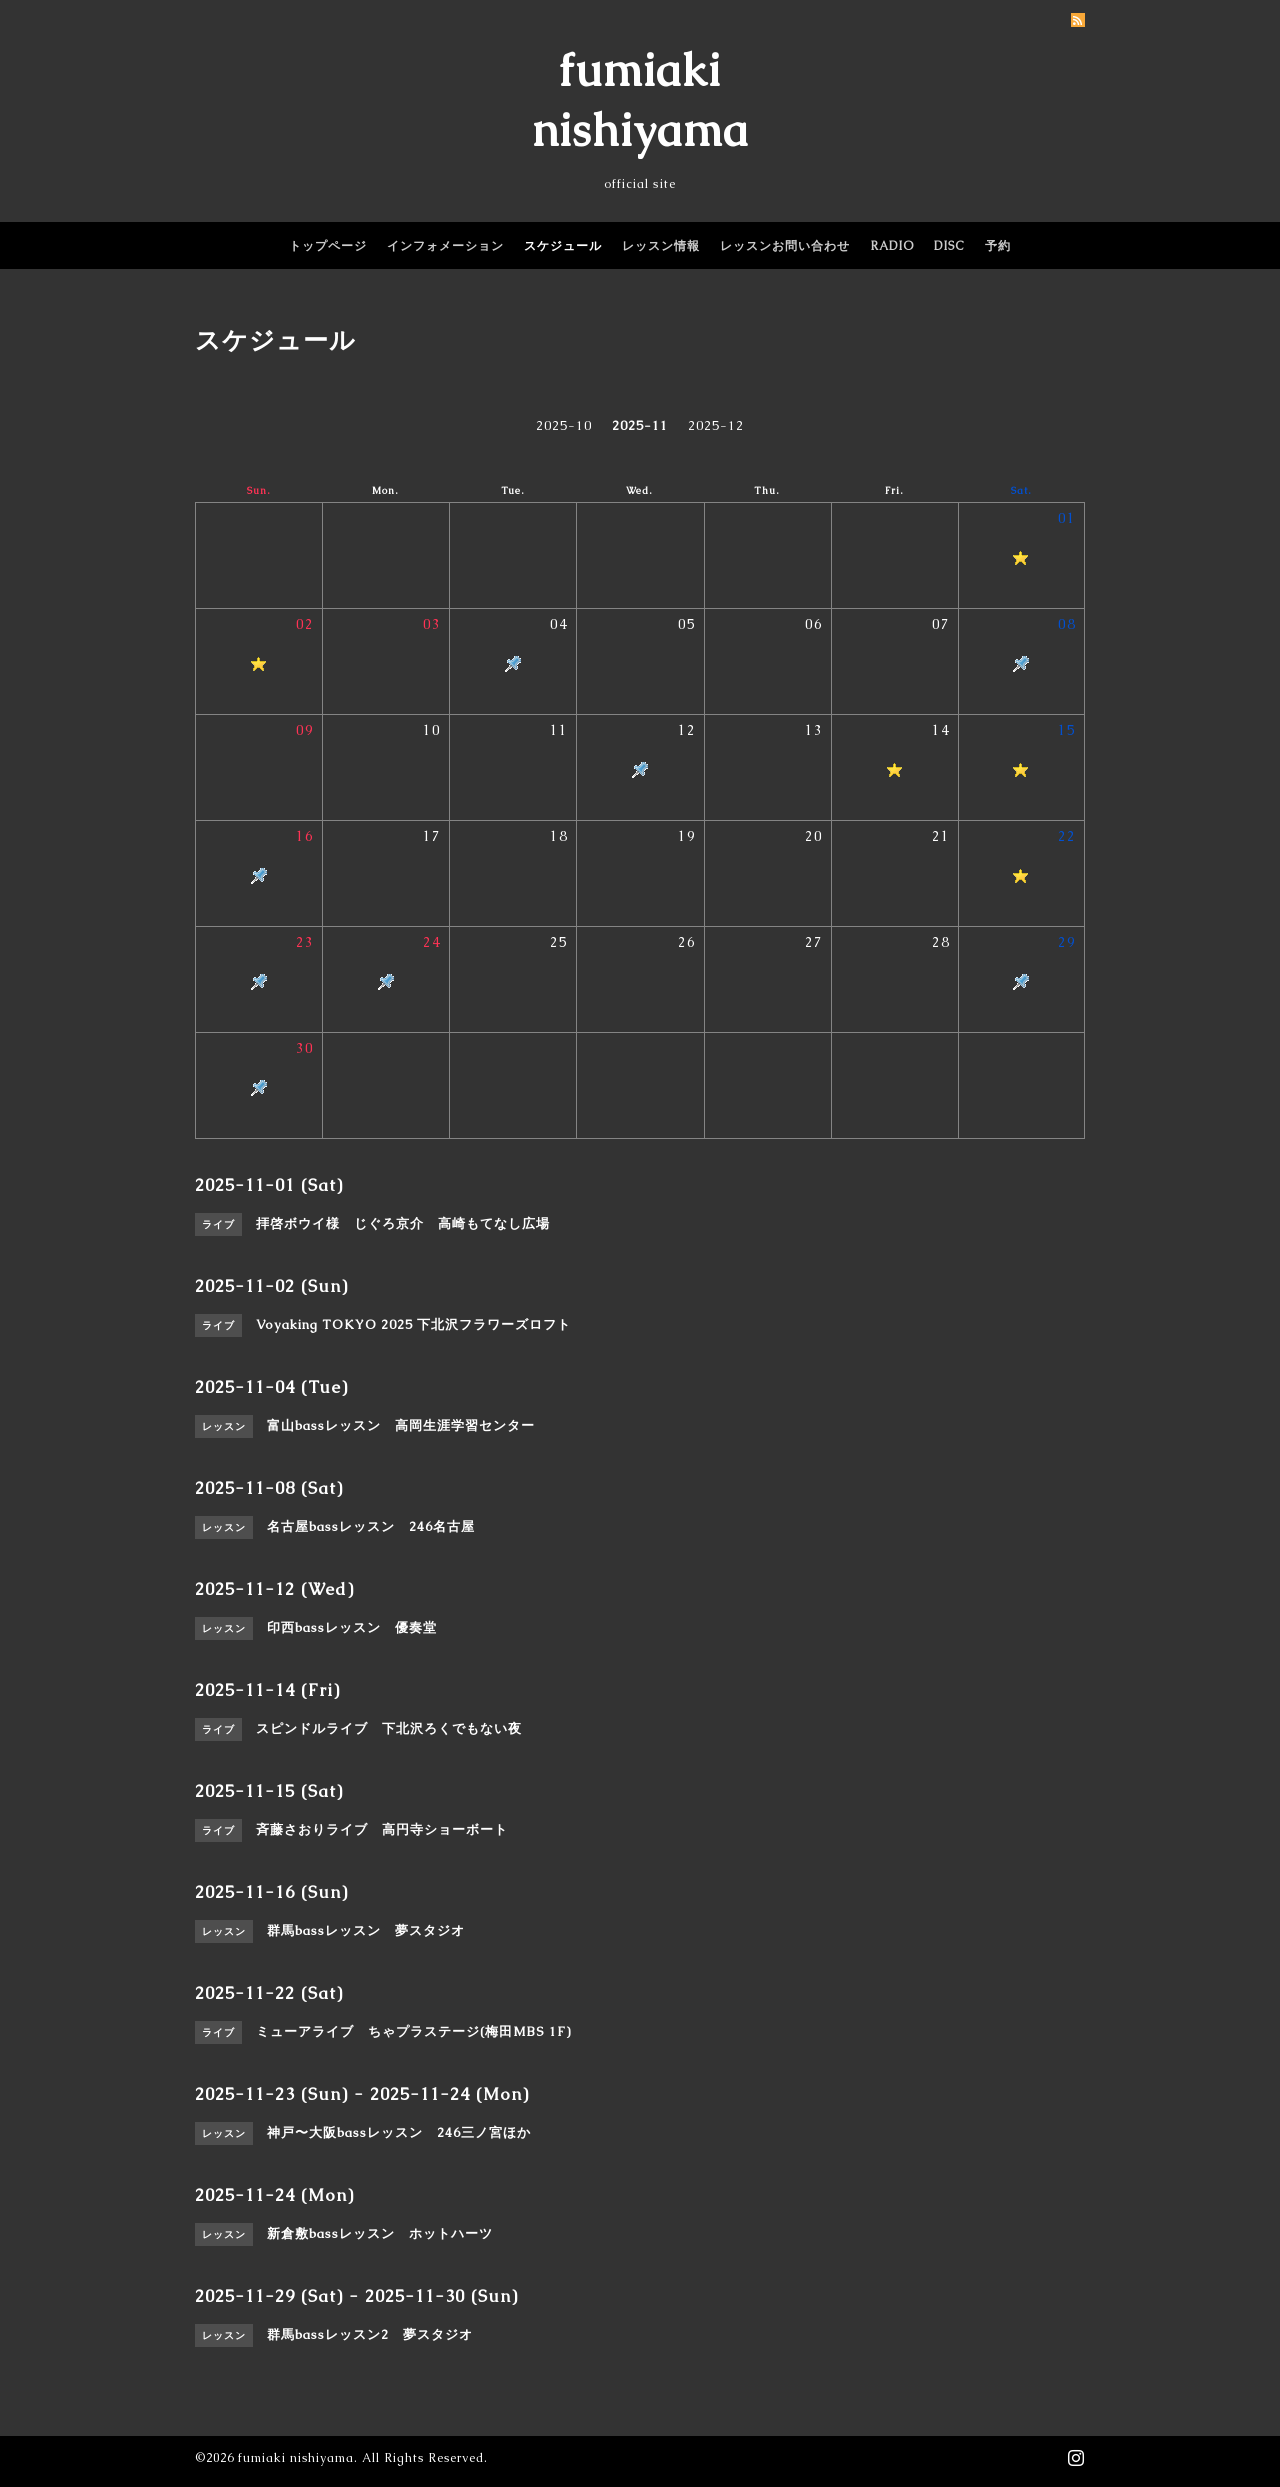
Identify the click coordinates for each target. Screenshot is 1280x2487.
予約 (998, 246)
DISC (949, 246)
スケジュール (563, 246)
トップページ (328, 246)
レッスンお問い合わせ (785, 246)
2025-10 (564, 425)
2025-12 (716, 425)
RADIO (892, 246)
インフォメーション (445, 246)
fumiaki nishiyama (296, 2458)
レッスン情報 (661, 246)
